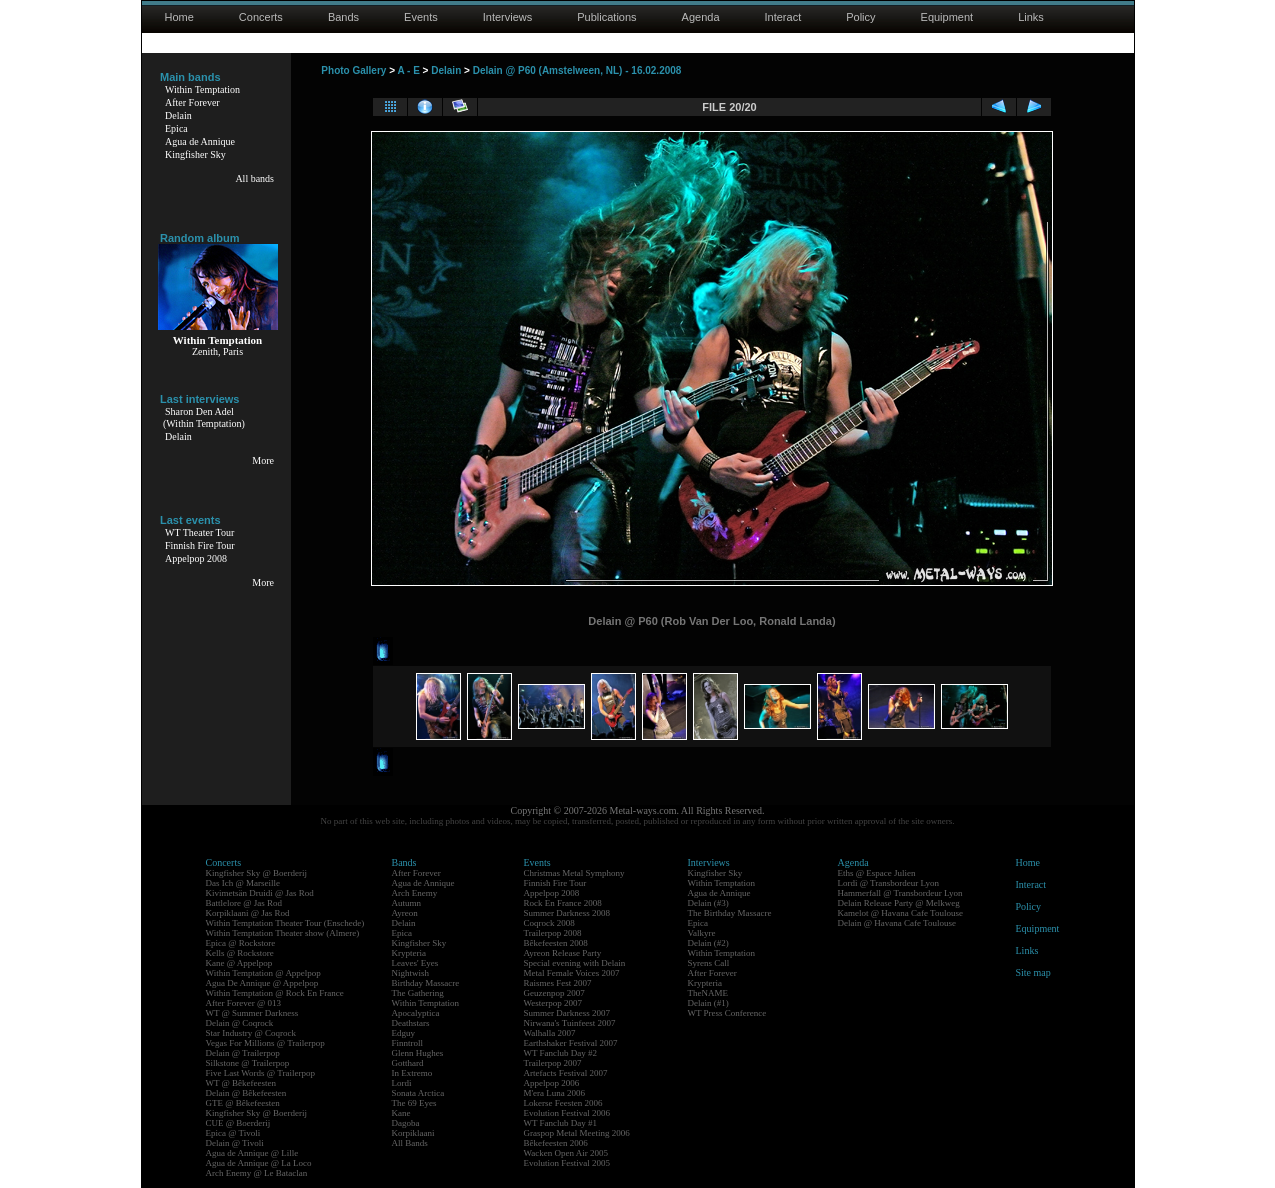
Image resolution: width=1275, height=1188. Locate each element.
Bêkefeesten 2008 (556, 943)
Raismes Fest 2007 (558, 983)
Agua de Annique (200, 141)
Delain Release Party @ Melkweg (899, 903)
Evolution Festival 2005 (567, 1163)
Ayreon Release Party (563, 953)
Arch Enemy (415, 893)
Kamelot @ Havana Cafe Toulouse (900, 913)
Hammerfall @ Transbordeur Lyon (900, 893)
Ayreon (405, 913)
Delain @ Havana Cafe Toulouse (897, 923)
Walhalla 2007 (550, 1033)
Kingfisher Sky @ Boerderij (257, 873)
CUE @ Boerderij (238, 1123)
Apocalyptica (416, 1013)
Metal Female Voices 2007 (572, 973)
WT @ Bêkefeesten (241, 1083)
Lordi (402, 1083)
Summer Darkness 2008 (567, 913)
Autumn (407, 903)
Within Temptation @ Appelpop (263, 973)
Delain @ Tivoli (235, 1143)
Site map (1033, 972)
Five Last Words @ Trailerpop (260, 1073)
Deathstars (411, 1023)
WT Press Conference (727, 1013)
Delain (178, 115)
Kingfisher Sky (195, 154)
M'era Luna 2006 (555, 1093)
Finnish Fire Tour (200, 545)
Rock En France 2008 (563, 903)
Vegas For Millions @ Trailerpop (265, 1043)
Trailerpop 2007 (553, 1063)
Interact (783, 17)
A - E (408, 70)
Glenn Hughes (418, 1053)
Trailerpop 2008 (553, 933)
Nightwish (411, 973)
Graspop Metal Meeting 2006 (577, 1133)
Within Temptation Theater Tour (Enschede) (285, 923)
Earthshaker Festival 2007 (571, 1043)
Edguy (404, 1033)
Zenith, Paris (217, 351)
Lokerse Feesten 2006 (563, 1103)
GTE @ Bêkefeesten (243, 1103)
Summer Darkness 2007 (567, 1013)
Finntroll (408, 1043)
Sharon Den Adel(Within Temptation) (204, 417)
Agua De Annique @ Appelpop (262, 983)
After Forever (192, 102)
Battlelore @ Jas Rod (244, 903)
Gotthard (408, 1063)
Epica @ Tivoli (233, 1133)
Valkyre (702, 933)
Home (179, 17)
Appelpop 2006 (552, 1083)
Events (421, 17)
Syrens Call (709, 963)
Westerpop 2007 (553, 1003)
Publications (606, 17)
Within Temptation (202, 89)
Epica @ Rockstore (241, 943)
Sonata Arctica (418, 1093)
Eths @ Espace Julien (877, 873)
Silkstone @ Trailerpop (248, 1063)
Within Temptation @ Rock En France (275, 993)
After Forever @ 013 (244, 1003)
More (263, 460)
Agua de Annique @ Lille (252, 1153)
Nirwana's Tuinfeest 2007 (570, 1023)
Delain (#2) (708, 943)
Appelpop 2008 (196, 558)
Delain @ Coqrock (240, 1023)
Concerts (261, 17)
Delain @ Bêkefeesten (246, 1093)
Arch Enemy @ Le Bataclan (257, 1173)
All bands (254, 178)
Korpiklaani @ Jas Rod (248, 913)
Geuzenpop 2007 (554, 993)
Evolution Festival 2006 (567, 1113)
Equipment (947, 17)
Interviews (508, 17)
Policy (860, 17)
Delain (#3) (708, 903)
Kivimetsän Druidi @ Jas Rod (260, 893)
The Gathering (418, 993)
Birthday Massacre (426, 983)
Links (1031, 17)
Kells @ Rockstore (240, 953)
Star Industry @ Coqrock (251, 1033)
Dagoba (406, 1123)
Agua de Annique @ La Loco (259, 1163)
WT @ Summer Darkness (252, 1013)
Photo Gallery (353, 70)
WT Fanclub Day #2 (561, 1053)
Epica (176, 128)
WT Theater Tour (199, 532)
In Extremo (412, 1073)
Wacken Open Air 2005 (566, 1153)
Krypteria (409, 953)
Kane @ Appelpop (239, 963)
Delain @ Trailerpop (243, 1053)
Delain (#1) (708, 1003)
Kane (401, 1113)
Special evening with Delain (575, 963)
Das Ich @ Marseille (243, 883)
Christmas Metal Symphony (574, 873)
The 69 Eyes (414, 1103)
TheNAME (708, 993)
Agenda (701, 17)
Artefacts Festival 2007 (566, 1073)
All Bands (410, 1143)
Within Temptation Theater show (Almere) (283, 933)
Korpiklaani (413, 1133)
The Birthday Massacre (730, 913)
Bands (343, 17)
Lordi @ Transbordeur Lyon (889, 883)
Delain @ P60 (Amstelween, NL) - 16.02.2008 (577, 70)
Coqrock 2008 (549, 923)
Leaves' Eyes (415, 963)
